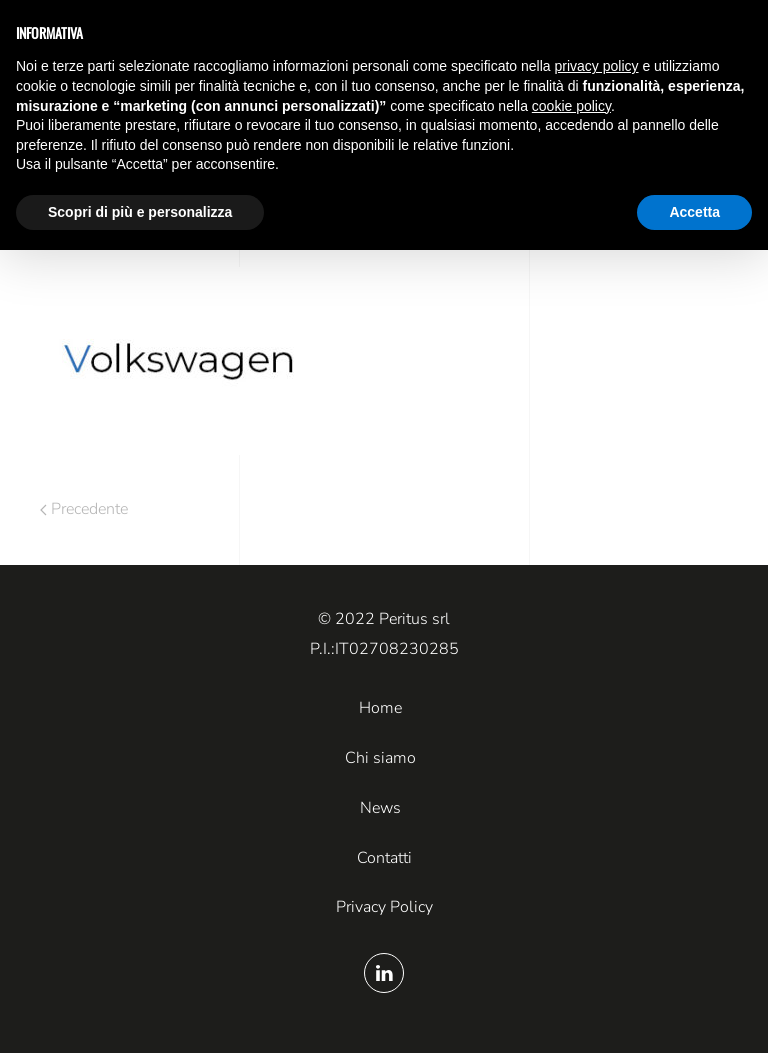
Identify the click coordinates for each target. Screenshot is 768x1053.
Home (380, 708)
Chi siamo (380, 758)
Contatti (384, 858)
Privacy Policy (384, 907)
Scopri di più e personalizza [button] (140, 212)
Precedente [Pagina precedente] (84, 509)
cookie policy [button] (571, 106)
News (380, 808)
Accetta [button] (694, 212)
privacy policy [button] (597, 66)
